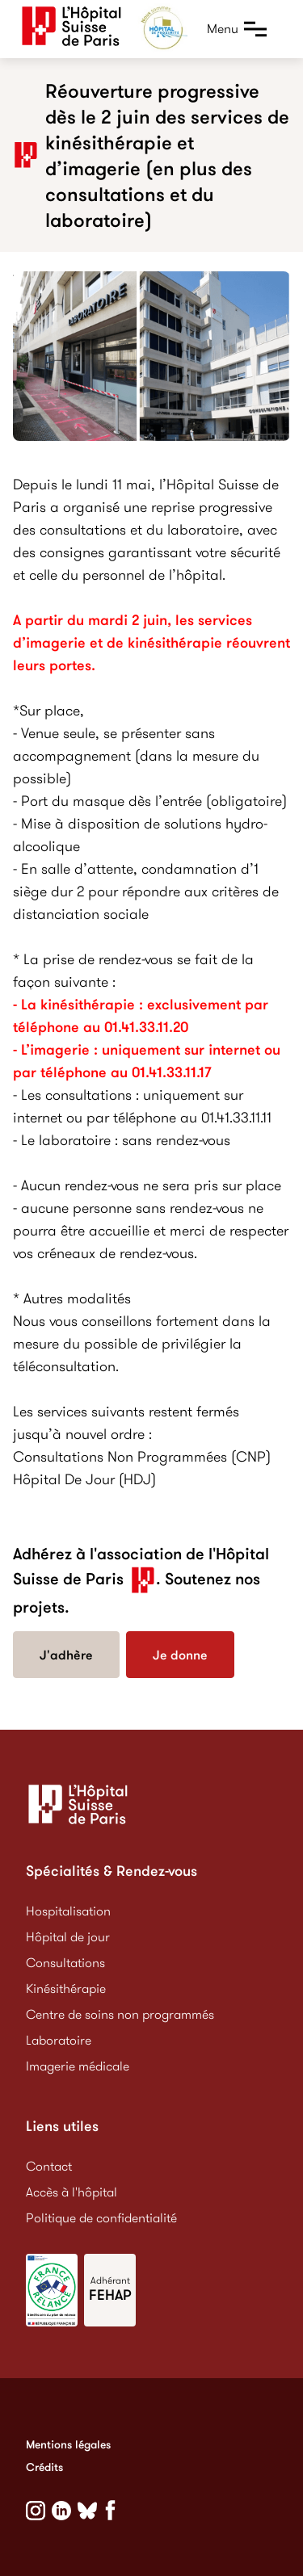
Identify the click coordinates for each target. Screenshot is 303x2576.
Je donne (180, 1655)
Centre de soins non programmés (120, 2014)
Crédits (44, 2467)
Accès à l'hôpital (71, 2192)
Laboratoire (58, 2040)
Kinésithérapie (66, 1988)
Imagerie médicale (77, 2066)
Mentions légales (68, 2444)
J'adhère (66, 1655)
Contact (49, 2166)
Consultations (65, 1962)
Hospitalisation (68, 1911)
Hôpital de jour (68, 1936)
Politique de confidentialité (101, 2217)
